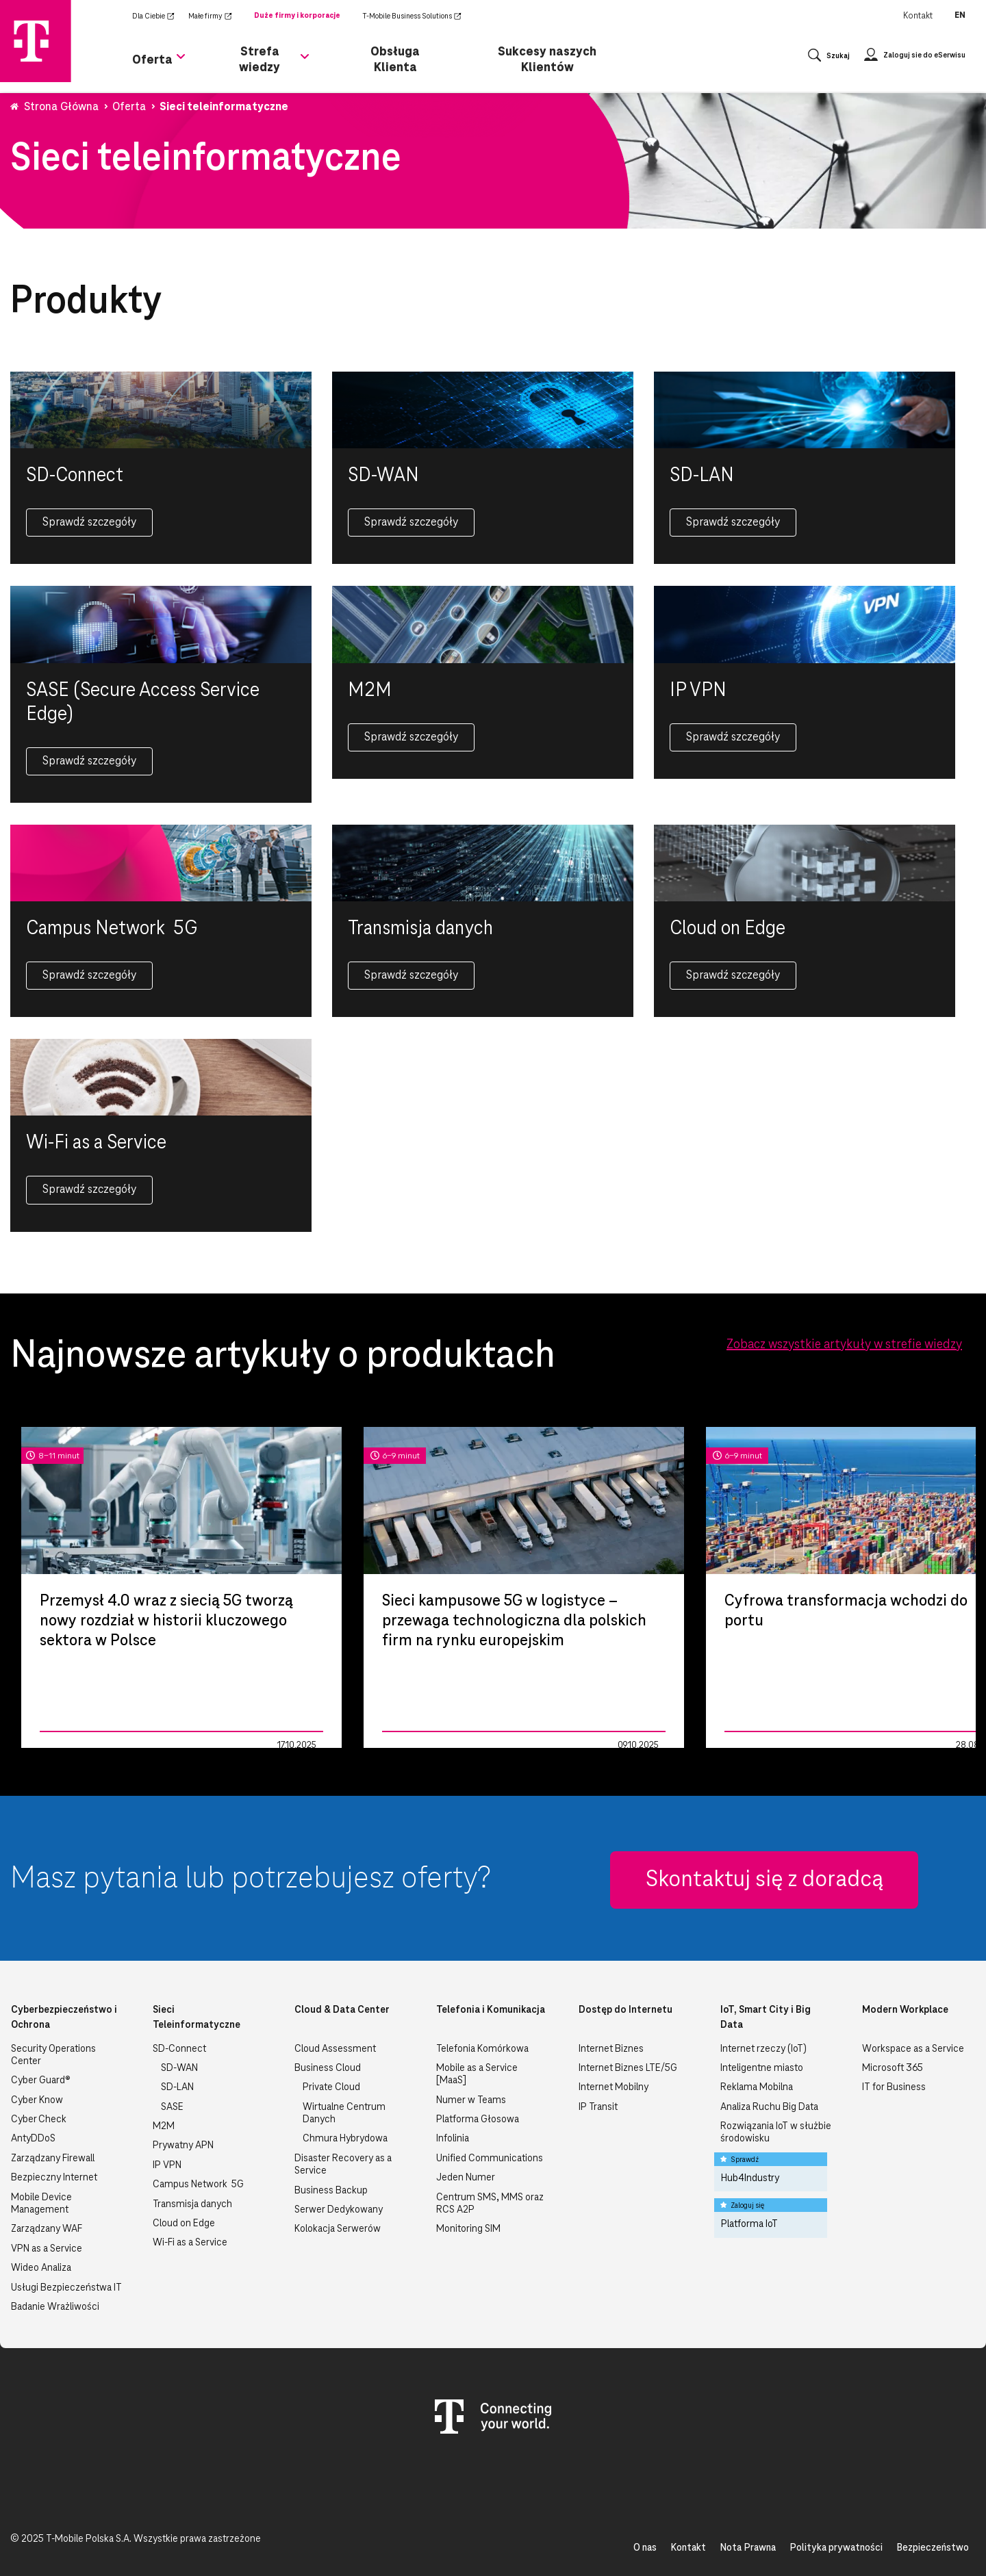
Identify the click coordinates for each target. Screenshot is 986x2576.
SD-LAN (177, 2087)
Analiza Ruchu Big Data (769, 2107)
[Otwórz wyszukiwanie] (829, 59)
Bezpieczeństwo (932, 2547)
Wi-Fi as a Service (190, 2242)
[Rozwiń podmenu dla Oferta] (181, 64)
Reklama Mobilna (756, 2087)
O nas (645, 2547)
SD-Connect (179, 2049)
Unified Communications (489, 2158)
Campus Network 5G (198, 2184)
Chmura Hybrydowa (345, 2138)
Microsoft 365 (892, 2068)
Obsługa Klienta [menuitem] (395, 59)
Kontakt (918, 16)
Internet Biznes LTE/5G (628, 2068)
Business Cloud (327, 2068)
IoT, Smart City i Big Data (765, 2018)
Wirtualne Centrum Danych (344, 2113)
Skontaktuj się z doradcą (764, 1880)
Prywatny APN (183, 2145)
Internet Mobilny (613, 2087)
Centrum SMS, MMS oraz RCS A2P (490, 2203)
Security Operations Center (53, 2055)
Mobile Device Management (41, 2203)
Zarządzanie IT (70, 1745)
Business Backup (331, 2190)
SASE (172, 2107)
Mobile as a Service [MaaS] (477, 2074)
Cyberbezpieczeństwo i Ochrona (64, 2018)
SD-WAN (179, 2068)
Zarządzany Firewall (52, 2158)
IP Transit (598, 2107)
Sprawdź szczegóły (89, 522)
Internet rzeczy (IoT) (763, 2049)
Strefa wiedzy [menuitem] (259, 59)
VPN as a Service (46, 2248)
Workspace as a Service (913, 2049)
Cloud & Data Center (342, 2010)
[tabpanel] (181, 1587)
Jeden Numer (465, 2177)
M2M (164, 2126)
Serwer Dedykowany (338, 2209)
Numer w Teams (471, 2100)
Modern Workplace (905, 2010)
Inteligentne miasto (761, 2068)
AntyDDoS (33, 2138)
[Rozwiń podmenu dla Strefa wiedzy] (304, 64)
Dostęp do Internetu (625, 2010)
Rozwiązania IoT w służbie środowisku (775, 2132)
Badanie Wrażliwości (55, 2307)
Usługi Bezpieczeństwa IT (66, 2287)
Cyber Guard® (41, 2080)
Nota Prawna (748, 2547)
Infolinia (452, 2138)
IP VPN (167, 2165)
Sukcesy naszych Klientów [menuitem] (547, 59)
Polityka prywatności (836, 2547)
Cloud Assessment (335, 2049)
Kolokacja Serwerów (337, 2229)
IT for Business (894, 2087)
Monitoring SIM (468, 2229)
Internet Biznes (611, 2049)
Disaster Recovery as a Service (343, 2164)
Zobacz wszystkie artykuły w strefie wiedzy (844, 1345)
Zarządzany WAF (46, 2229)
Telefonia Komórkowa (482, 2049)
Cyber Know (37, 2100)
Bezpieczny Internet (54, 2177)
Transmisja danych (192, 2204)
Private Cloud (331, 2087)
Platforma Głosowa (477, 2119)
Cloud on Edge (184, 2223)
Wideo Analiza (41, 2268)
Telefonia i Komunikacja (490, 2010)
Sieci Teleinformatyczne (196, 2018)
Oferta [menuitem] (152, 59)
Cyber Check (38, 2119)
